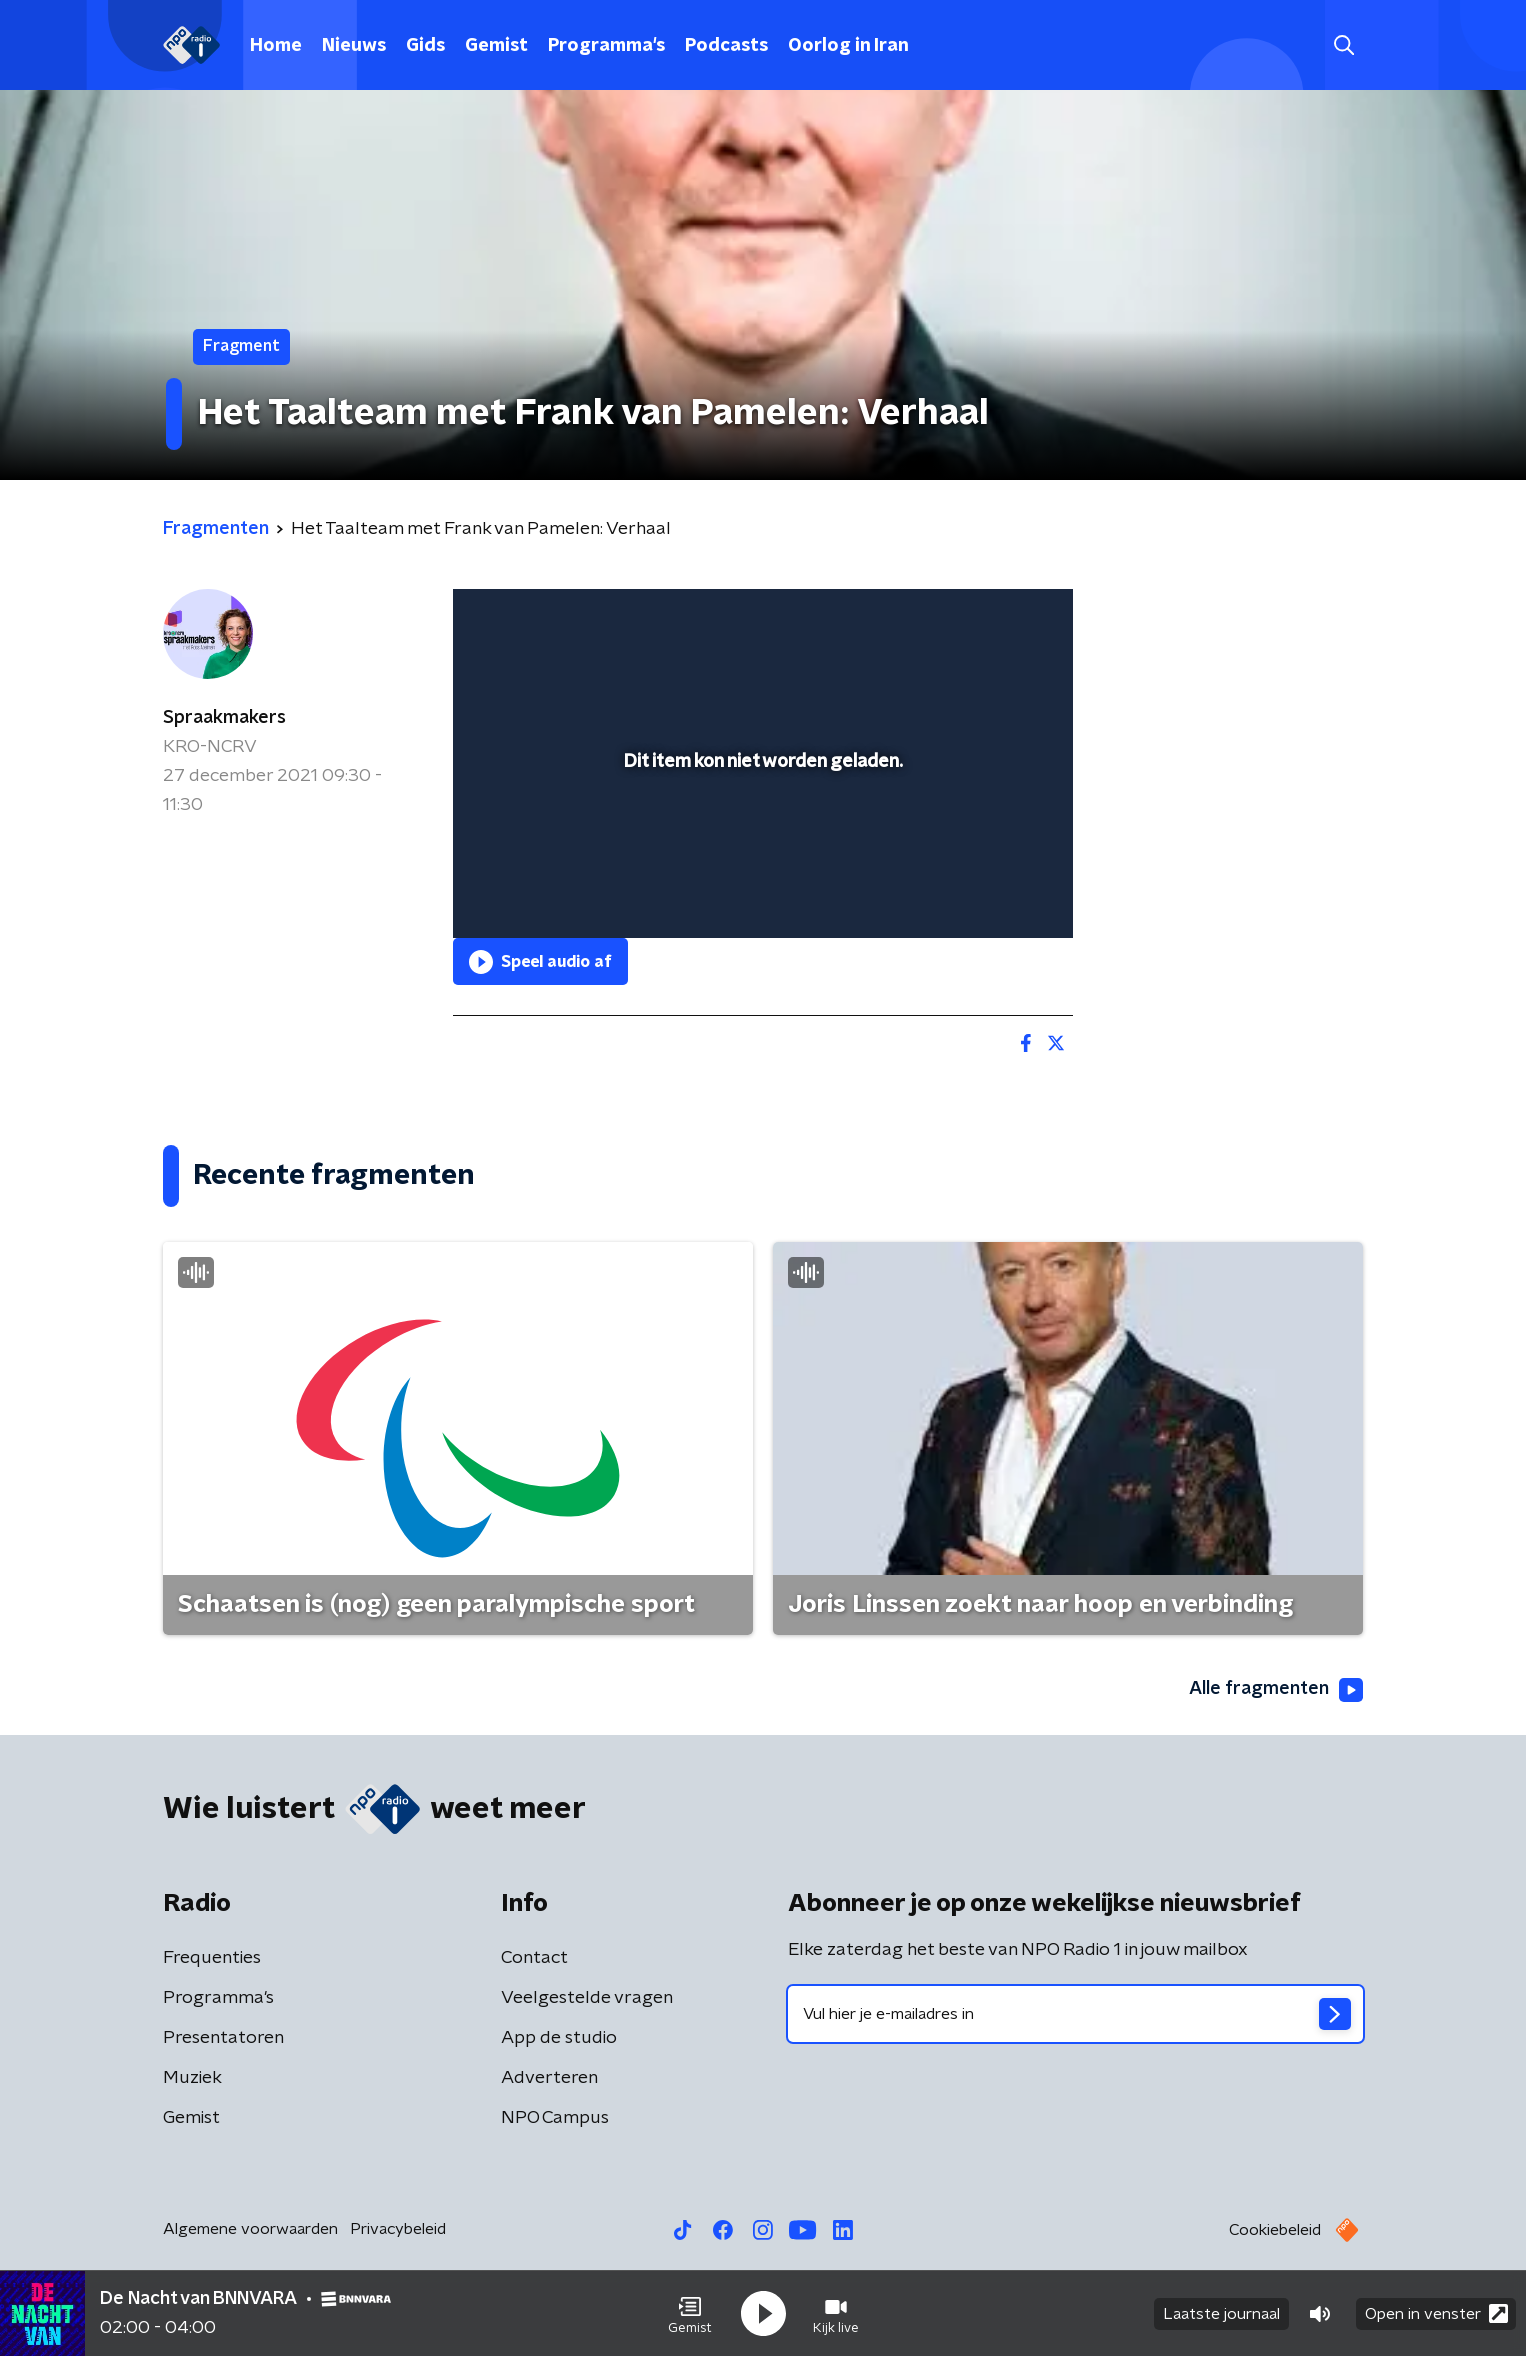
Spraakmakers (224, 718)
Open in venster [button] (1436, 2313)
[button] (690, 2314)
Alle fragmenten (1276, 1690)
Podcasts (726, 46)
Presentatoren (223, 2038)
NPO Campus (555, 2118)
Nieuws (354, 46)
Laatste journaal (1221, 2314)
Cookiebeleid (1275, 2230)
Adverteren (549, 2078)
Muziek (192, 2078)
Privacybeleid (398, 2229)
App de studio (559, 2038)
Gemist (496, 46)
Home (276, 46)
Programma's (606, 46)
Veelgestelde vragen (587, 1998)
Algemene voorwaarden (250, 2229)
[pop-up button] (983, 894)
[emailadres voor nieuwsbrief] (1075, 2014)
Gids (425, 46)
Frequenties (212, 1958)
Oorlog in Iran (848, 46)
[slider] (760, 840)
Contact (534, 1958)
